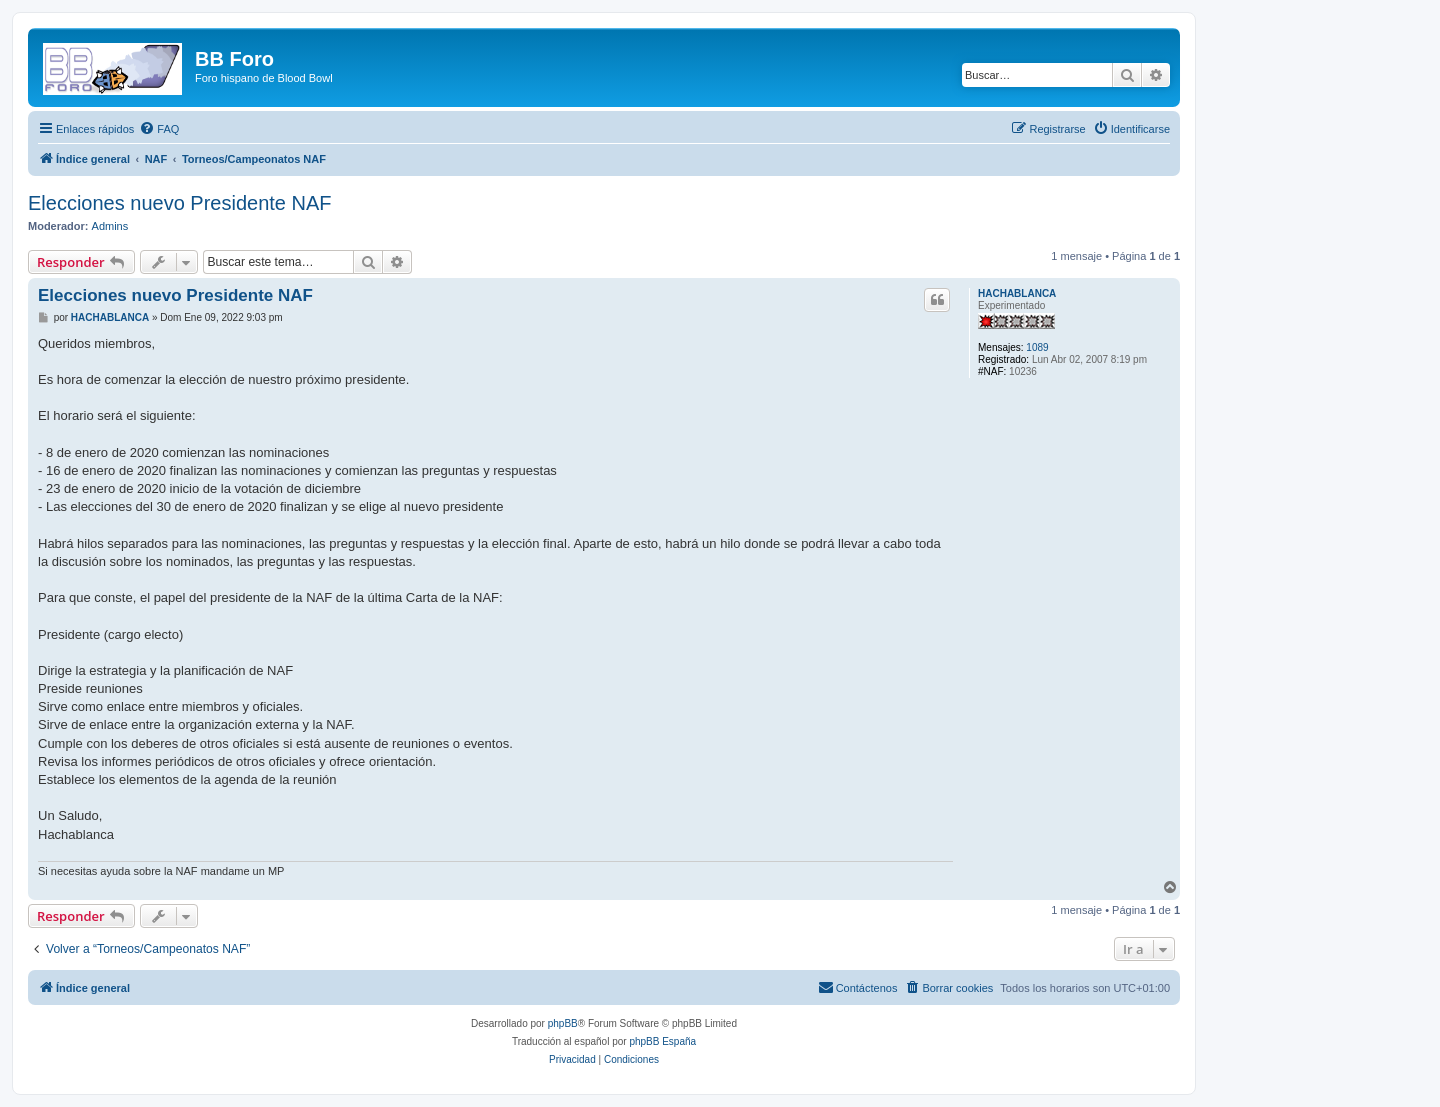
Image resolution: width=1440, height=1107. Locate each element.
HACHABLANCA (1017, 293)
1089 (1037, 347)
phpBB (563, 1023)
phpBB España (662, 1041)
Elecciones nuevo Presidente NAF (180, 203)
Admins (110, 226)
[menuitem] (159, 129)
